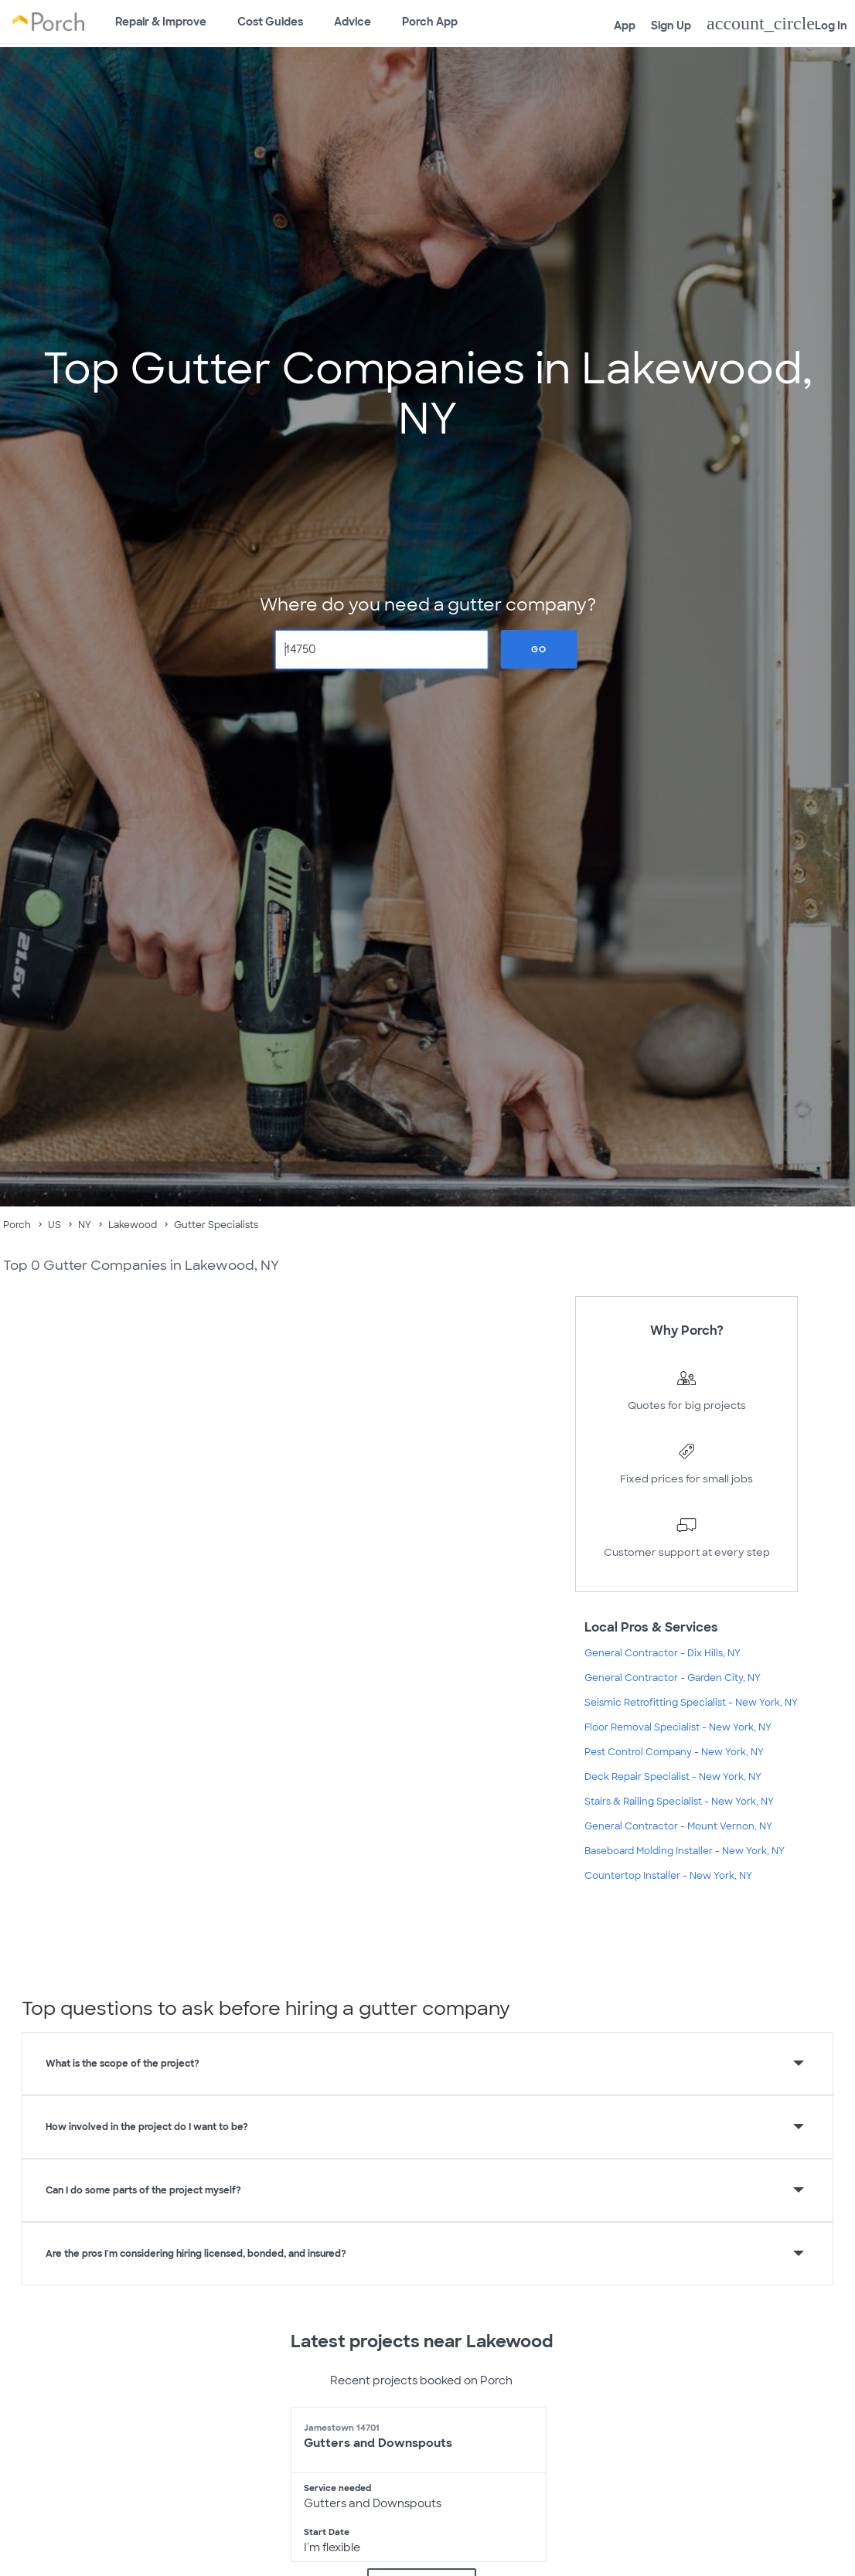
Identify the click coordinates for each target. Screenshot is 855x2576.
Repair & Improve (160, 22)
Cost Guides (270, 22)
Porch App (430, 22)
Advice (352, 22)
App (624, 25)
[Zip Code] (382, 649)
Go (539, 649)
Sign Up (671, 25)
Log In (777, 23)
